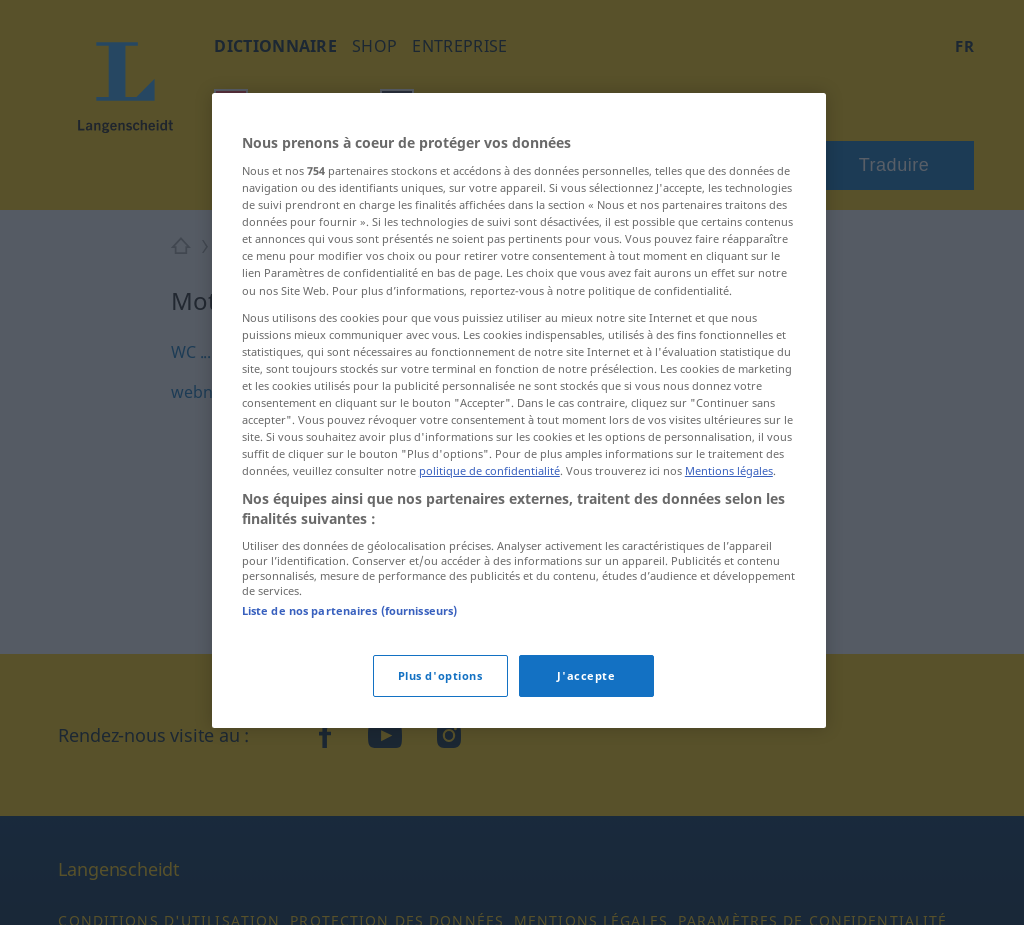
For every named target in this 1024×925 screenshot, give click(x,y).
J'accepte (586, 675)
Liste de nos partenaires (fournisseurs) (349, 610)
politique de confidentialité (489, 470)
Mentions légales (729, 470)
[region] (519, 410)
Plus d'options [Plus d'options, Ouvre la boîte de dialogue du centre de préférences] (440, 675)
